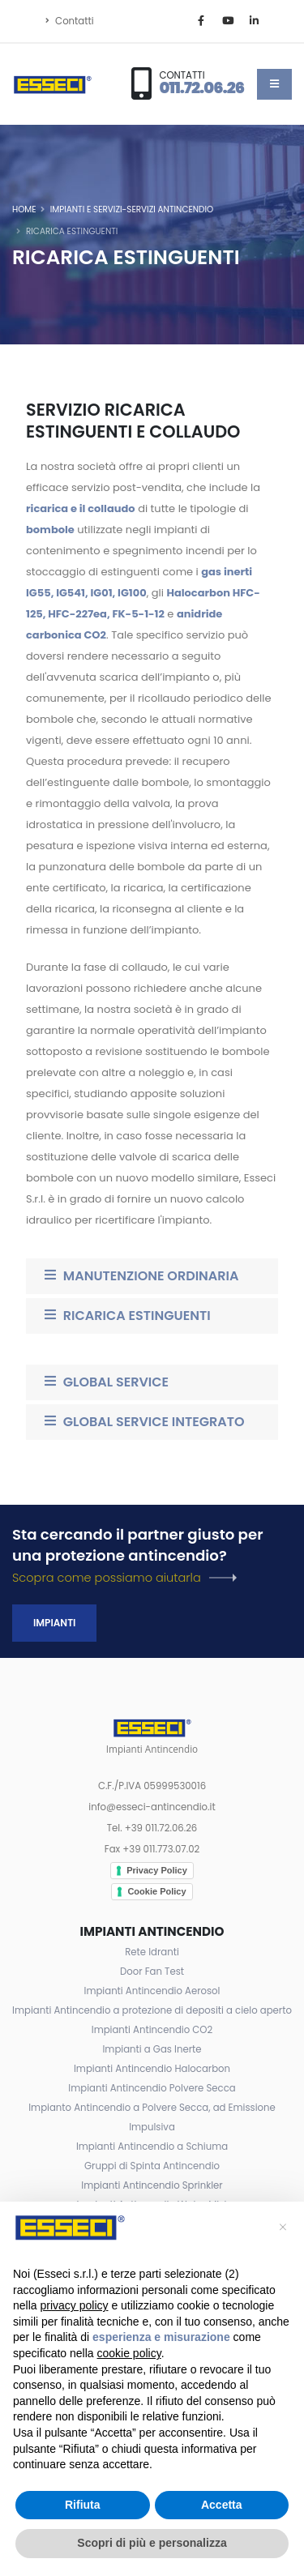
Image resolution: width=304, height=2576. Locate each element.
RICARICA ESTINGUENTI (128, 1315)
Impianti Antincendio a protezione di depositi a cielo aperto (152, 2010)
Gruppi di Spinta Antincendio (152, 2165)
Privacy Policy (156, 1870)
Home (24, 209)
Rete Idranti (152, 1952)
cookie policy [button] (129, 2353)
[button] (283, 2228)
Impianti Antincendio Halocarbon (152, 2068)
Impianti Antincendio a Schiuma (152, 2146)
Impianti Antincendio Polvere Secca (151, 2088)
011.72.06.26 (201, 88)
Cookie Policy (156, 1891)
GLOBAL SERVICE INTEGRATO (145, 1421)
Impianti (54, 1623)
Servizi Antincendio (169, 209)
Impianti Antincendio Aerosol (152, 1990)
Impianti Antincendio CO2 (152, 2029)
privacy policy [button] (74, 2305)
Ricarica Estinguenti (72, 231)
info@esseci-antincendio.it (151, 1807)
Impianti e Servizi (86, 209)
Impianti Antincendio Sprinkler (151, 2185)
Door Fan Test (152, 1971)
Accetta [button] (221, 2504)
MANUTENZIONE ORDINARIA (141, 1276)
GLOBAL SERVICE (107, 1382)
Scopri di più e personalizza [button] (151, 2542)
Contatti (69, 21)
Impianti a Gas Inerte (151, 2049)
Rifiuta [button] (83, 2504)
